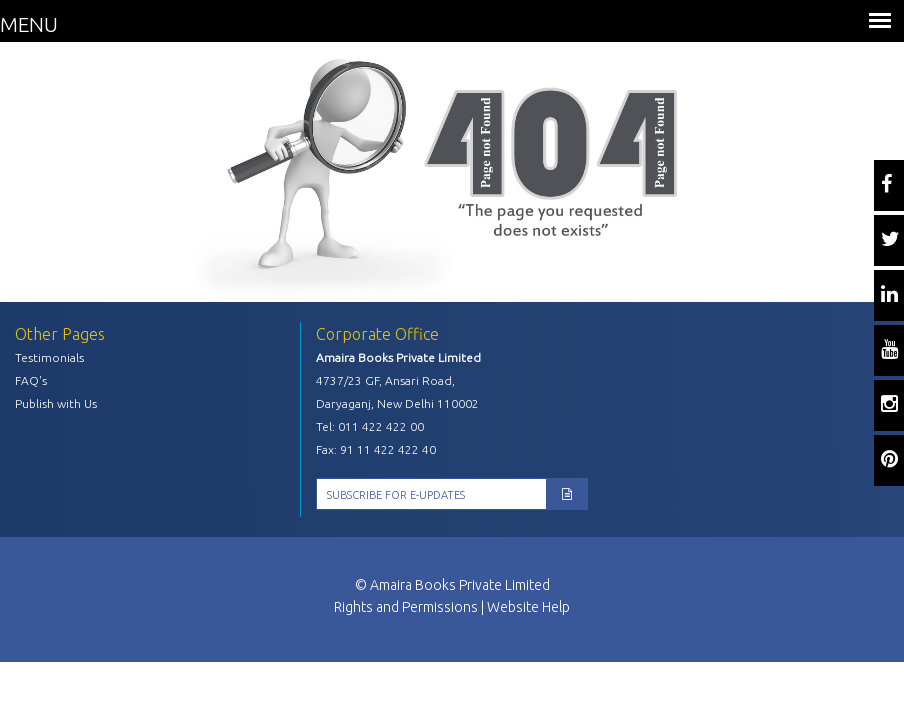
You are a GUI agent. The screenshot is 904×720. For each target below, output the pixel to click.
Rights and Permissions (406, 607)
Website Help (528, 607)
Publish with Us (56, 403)
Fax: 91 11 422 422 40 (376, 449)
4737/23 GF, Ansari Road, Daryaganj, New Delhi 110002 (397, 392)
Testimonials (49, 357)
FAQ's (31, 380)
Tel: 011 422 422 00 (370, 426)
